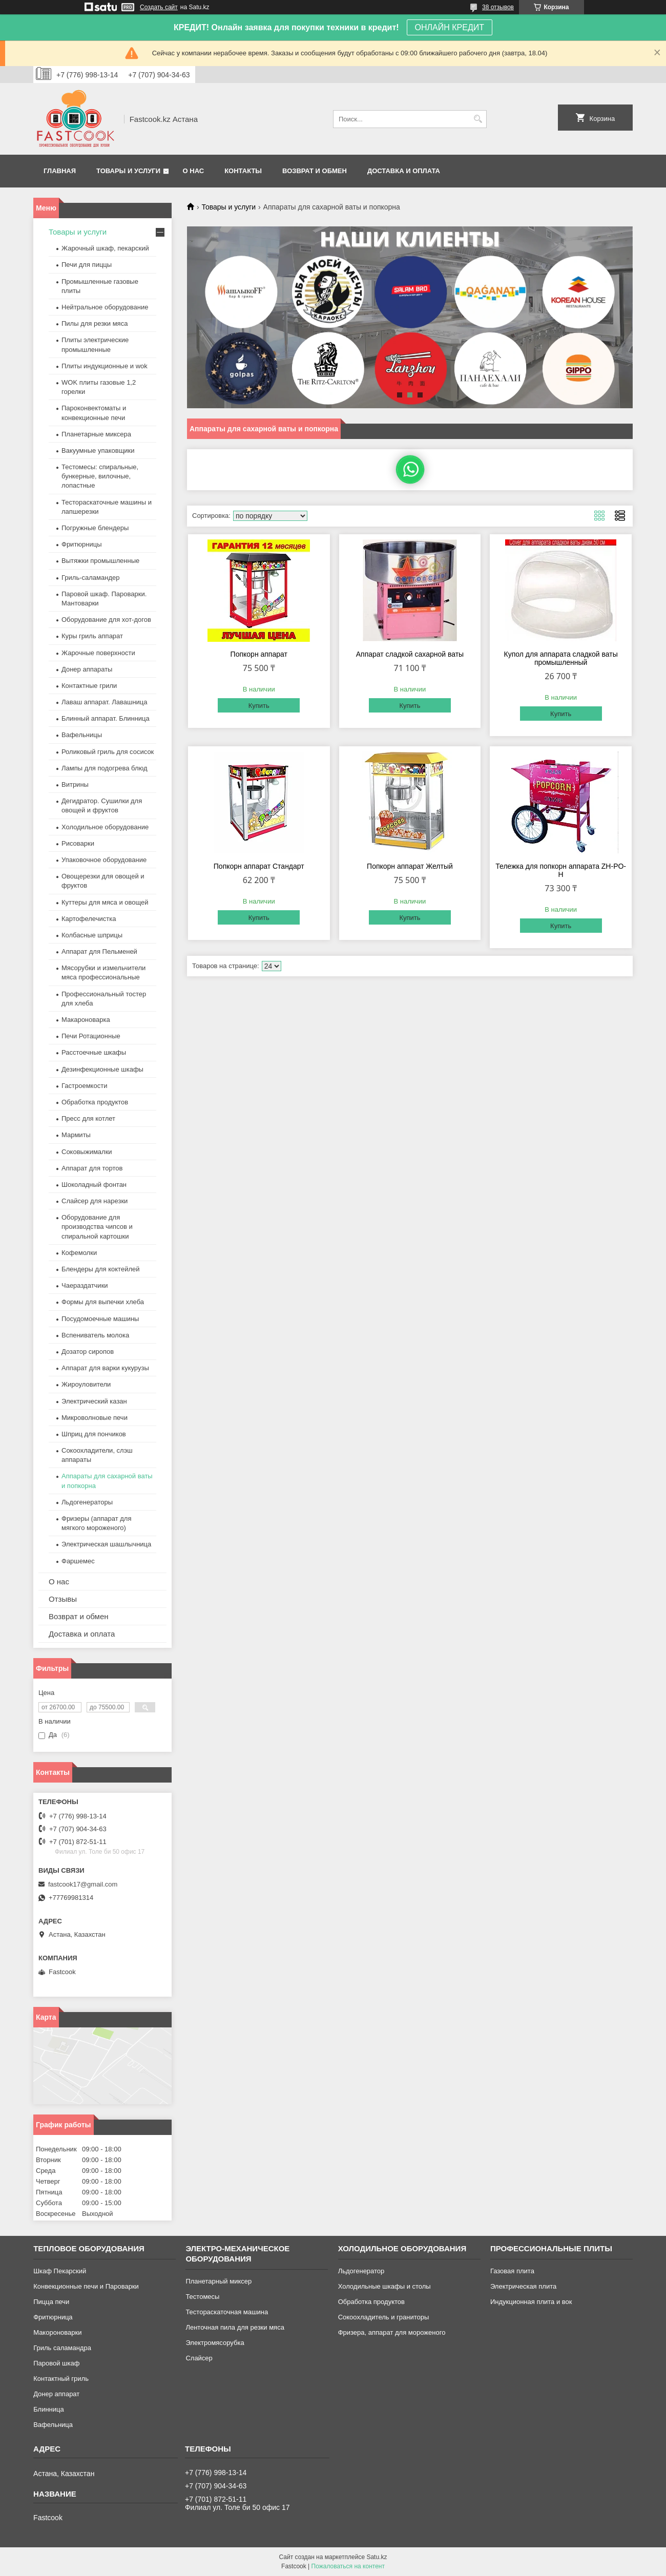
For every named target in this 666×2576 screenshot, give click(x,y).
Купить (258, 705)
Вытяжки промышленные (100, 560)
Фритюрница (52, 2317)
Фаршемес (78, 1561)
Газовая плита (512, 2271)
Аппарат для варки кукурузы (105, 1368)
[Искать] (478, 119)
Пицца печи (51, 2302)
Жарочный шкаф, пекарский (105, 248)
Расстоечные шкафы (93, 1052)
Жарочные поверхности (98, 653)
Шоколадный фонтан (94, 1184)
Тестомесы (202, 2296)
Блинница (48, 2409)
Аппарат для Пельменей (99, 951)
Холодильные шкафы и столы (384, 2286)
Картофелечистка (88, 919)
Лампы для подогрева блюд (104, 768)
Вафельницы (81, 735)
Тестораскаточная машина (226, 2312)
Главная (60, 171)
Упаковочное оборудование (104, 860)
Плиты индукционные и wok (104, 366)
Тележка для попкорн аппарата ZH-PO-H (560, 870)
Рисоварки (77, 843)
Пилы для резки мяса (94, 323)
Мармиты (76, 1135)
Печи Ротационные (90, 1036)
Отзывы (63, 1599)
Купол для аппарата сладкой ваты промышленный (561, 658)
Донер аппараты (86, 669)
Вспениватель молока (95, 1335)
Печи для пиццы (86, 264)
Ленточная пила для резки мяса (234, 2327)
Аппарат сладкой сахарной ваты (410, 654)
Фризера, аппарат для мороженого (392, 2332)
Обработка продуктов (94, 1102)
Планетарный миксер (218, 2281)
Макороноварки (57, 2332)
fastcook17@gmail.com (82, 1884)
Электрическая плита (523, 2286)
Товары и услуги (128, 171)
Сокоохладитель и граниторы (383, 2317)
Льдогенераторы (87, 1502)
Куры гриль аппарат (92, 636)
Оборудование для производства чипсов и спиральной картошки (97, 1226)
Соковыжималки (86, 1152)
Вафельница (53, 2424)
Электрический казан (94, 1401)
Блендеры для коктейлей (100, 1269)
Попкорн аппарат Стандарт (259, 866)
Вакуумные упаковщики (98, 450)
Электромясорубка (214, 2343)
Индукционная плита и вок (531, 2302)
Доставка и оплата (403, 171)
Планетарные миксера (96, 434)
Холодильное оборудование (105, 827)
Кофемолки (79, 1252)
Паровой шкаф (56, 2363)
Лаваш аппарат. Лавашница (104, 702)
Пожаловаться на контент (348, 2566)
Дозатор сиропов (87, 1351)
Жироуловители (86, 1384)
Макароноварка (85, 1019)
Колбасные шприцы (91, 935)
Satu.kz (376, 2557)
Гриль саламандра (62, 2348)
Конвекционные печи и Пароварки (86, 2286)
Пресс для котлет (88, 1118)
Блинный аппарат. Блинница (105, 718)
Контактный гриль (61, 2378)
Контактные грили (89, 685)
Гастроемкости (84, 1086)
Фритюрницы (81, 544)
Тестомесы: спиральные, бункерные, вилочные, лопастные (99, 476)
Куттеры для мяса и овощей (105, 902)
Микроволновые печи (94, 1417)
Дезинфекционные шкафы (102, 1069)
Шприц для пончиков (93, 1434)
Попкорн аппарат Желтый (410, 866)
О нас (193, 171)
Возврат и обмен (314, 171)
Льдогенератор (361, 2271)
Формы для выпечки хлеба (102, 1302)
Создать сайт (159, 7)
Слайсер (198, 2358)
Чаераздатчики (84, 1285)
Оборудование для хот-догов (106, 619)
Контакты (243, 171)
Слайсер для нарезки (94, 1201)
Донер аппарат (56, 2394)
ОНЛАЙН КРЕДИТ (449, 27)
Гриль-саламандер (90, 577)
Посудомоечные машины (100, 1319)
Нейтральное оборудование (104, 307)
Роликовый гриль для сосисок (107, 752)
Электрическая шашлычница (106, 1544)
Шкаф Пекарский (59, 2271)
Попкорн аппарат (259, 654)
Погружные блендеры (95, 528)
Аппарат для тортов (91, 1168)
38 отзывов (498, 7)
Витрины (75, 784)
